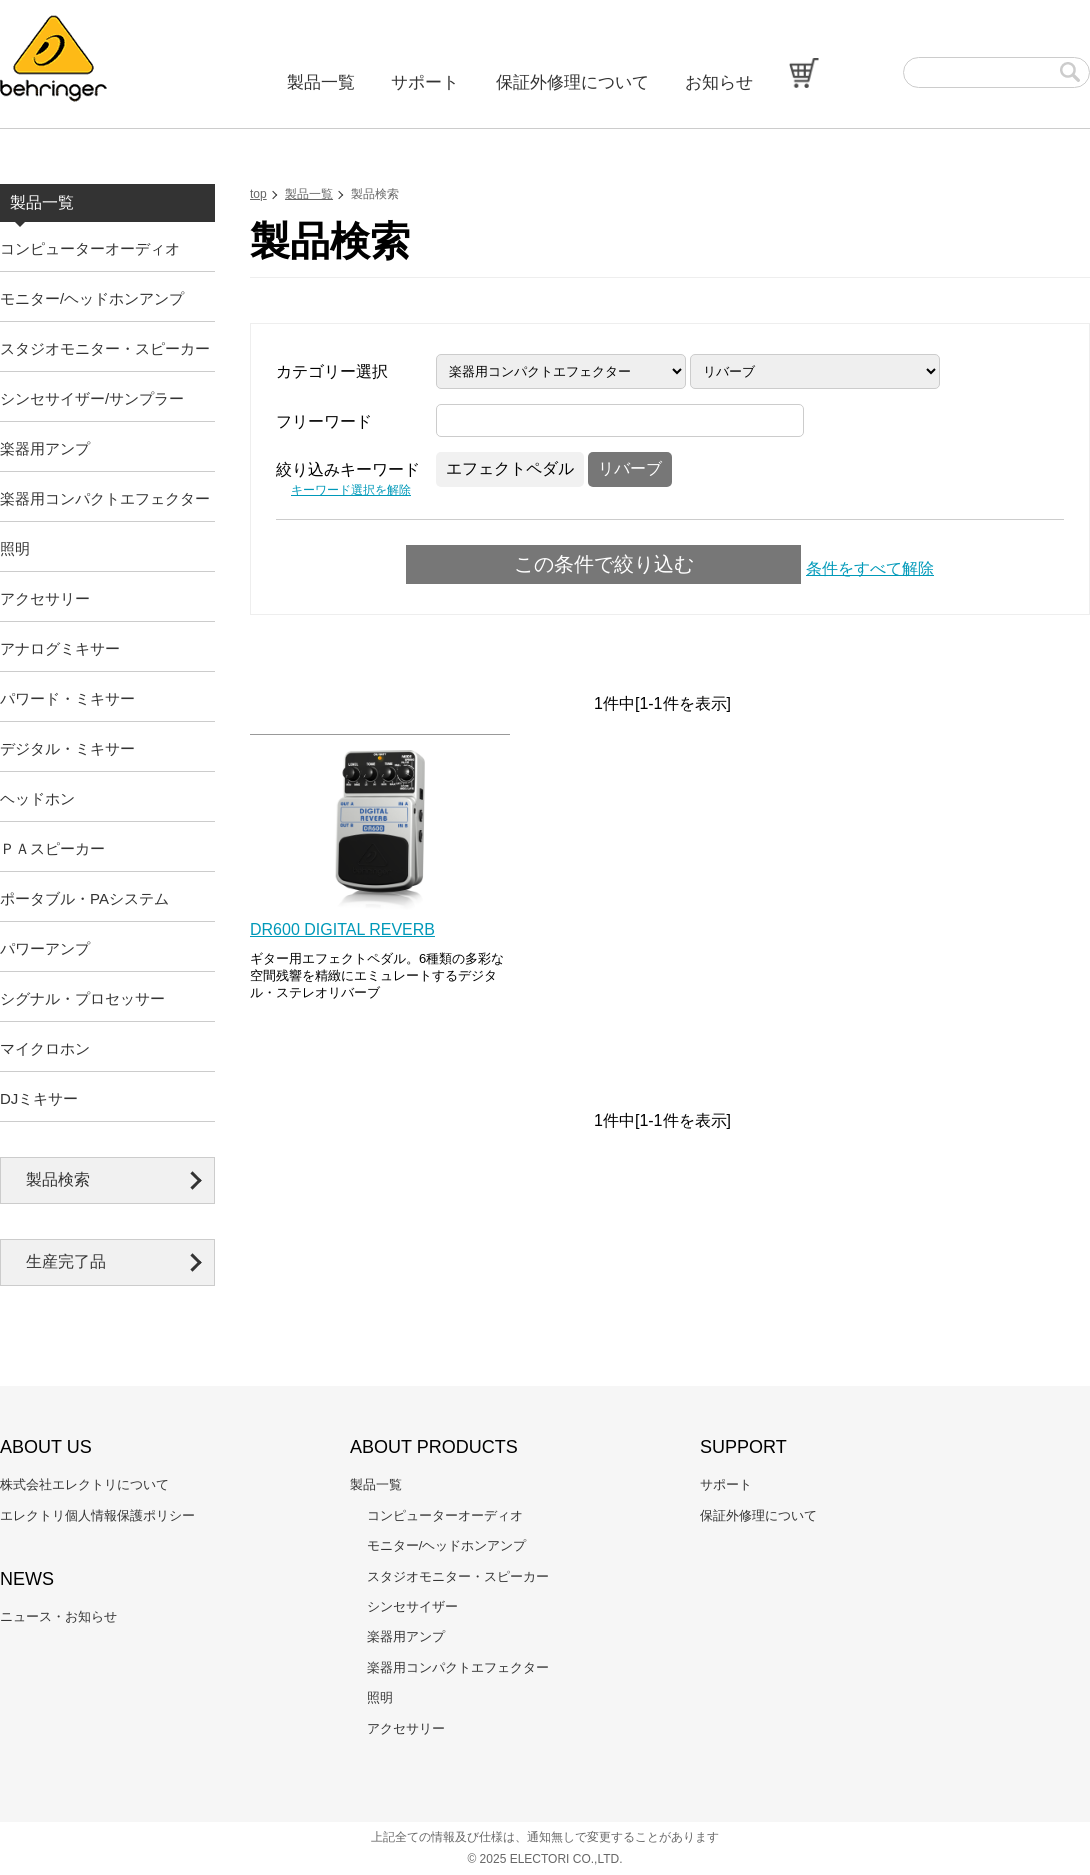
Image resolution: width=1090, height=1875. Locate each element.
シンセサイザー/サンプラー (92, 398)
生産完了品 (66, 1261)
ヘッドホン (37, 798)
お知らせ (719, 82)
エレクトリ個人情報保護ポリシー (97, 1515)
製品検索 (58, 1179)
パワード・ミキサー (67, 698)
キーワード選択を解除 (351, 490)
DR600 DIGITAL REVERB (342, 929)
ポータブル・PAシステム (84, 898)
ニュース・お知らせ (58, 1616)
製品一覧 (321, 82)
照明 (15, 548)
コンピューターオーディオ (90, 248)
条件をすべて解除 (870, 568)
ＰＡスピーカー (52, 848)
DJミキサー (39, 1098)
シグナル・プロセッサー (82, 998)
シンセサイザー (412, 1606)
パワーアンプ (45, 948)
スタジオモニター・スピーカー (105, 348)
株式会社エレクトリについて (84, 1484)
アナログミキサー (60, 648)
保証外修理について (572, 82)
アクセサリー (45, 598)
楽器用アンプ (45, 448)
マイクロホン (45, 1048)
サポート (425, 82)
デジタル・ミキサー (67, 748)
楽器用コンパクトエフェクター (105, 498)
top (258, 194)
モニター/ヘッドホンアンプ (92, 298)
